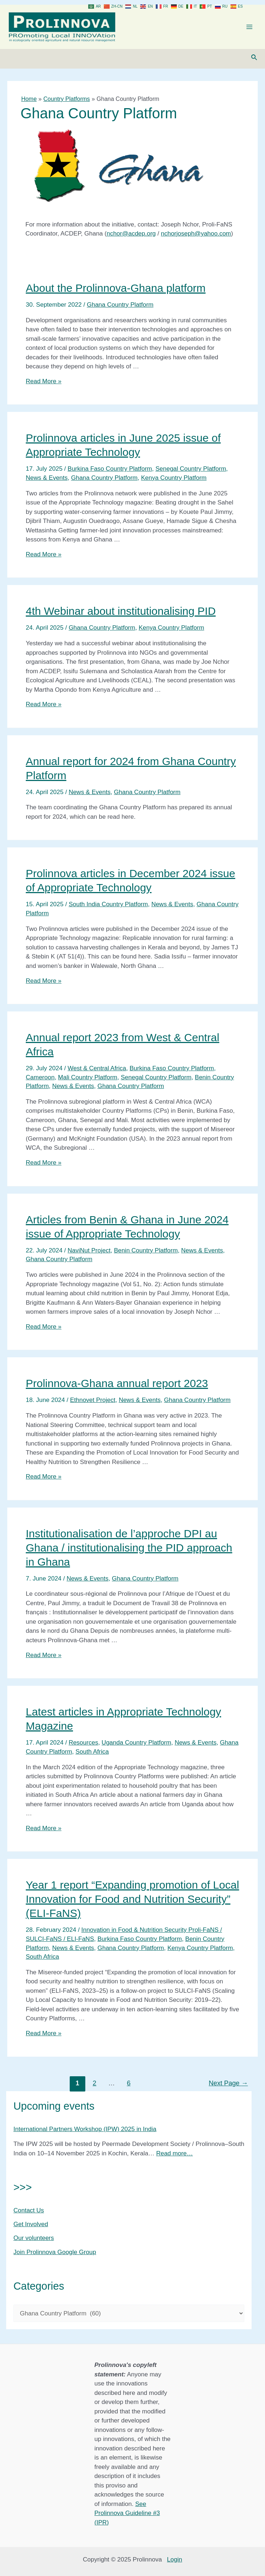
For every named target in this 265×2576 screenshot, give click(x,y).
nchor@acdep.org (131, 239)
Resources (83, 1748)
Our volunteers (33, 2243)
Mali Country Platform (87, 1082)
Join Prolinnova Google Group (54, 2257)
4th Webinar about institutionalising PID (121, 616)
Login (174, 2559)
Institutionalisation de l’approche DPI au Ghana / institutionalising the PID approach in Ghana (129, 1553)
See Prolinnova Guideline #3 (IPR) (127, 2513)
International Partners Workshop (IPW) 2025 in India (84, 2134)
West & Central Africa (97, 1073)
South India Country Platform (108, 909)
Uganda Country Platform (136, 1748)
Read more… (174, 2158)
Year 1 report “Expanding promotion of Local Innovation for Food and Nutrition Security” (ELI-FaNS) (132, 1904)
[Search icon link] (254, 63)
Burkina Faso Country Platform (110, 474)
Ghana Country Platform (120, 309)
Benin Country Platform (146, 1255)
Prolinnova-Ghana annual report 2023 (117, 1389)
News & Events (47, 483)
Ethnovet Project (92, 1405)
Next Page (228, 2088)
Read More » (43, 386)
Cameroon (40, 1082)
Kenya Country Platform (173, 483)
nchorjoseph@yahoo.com (196, 239)
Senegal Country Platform (190, 474)
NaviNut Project (89, 1255)
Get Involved (30, 2229)
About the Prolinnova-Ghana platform (115, 293)
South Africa (92, 1756)
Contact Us (28, 2215)
